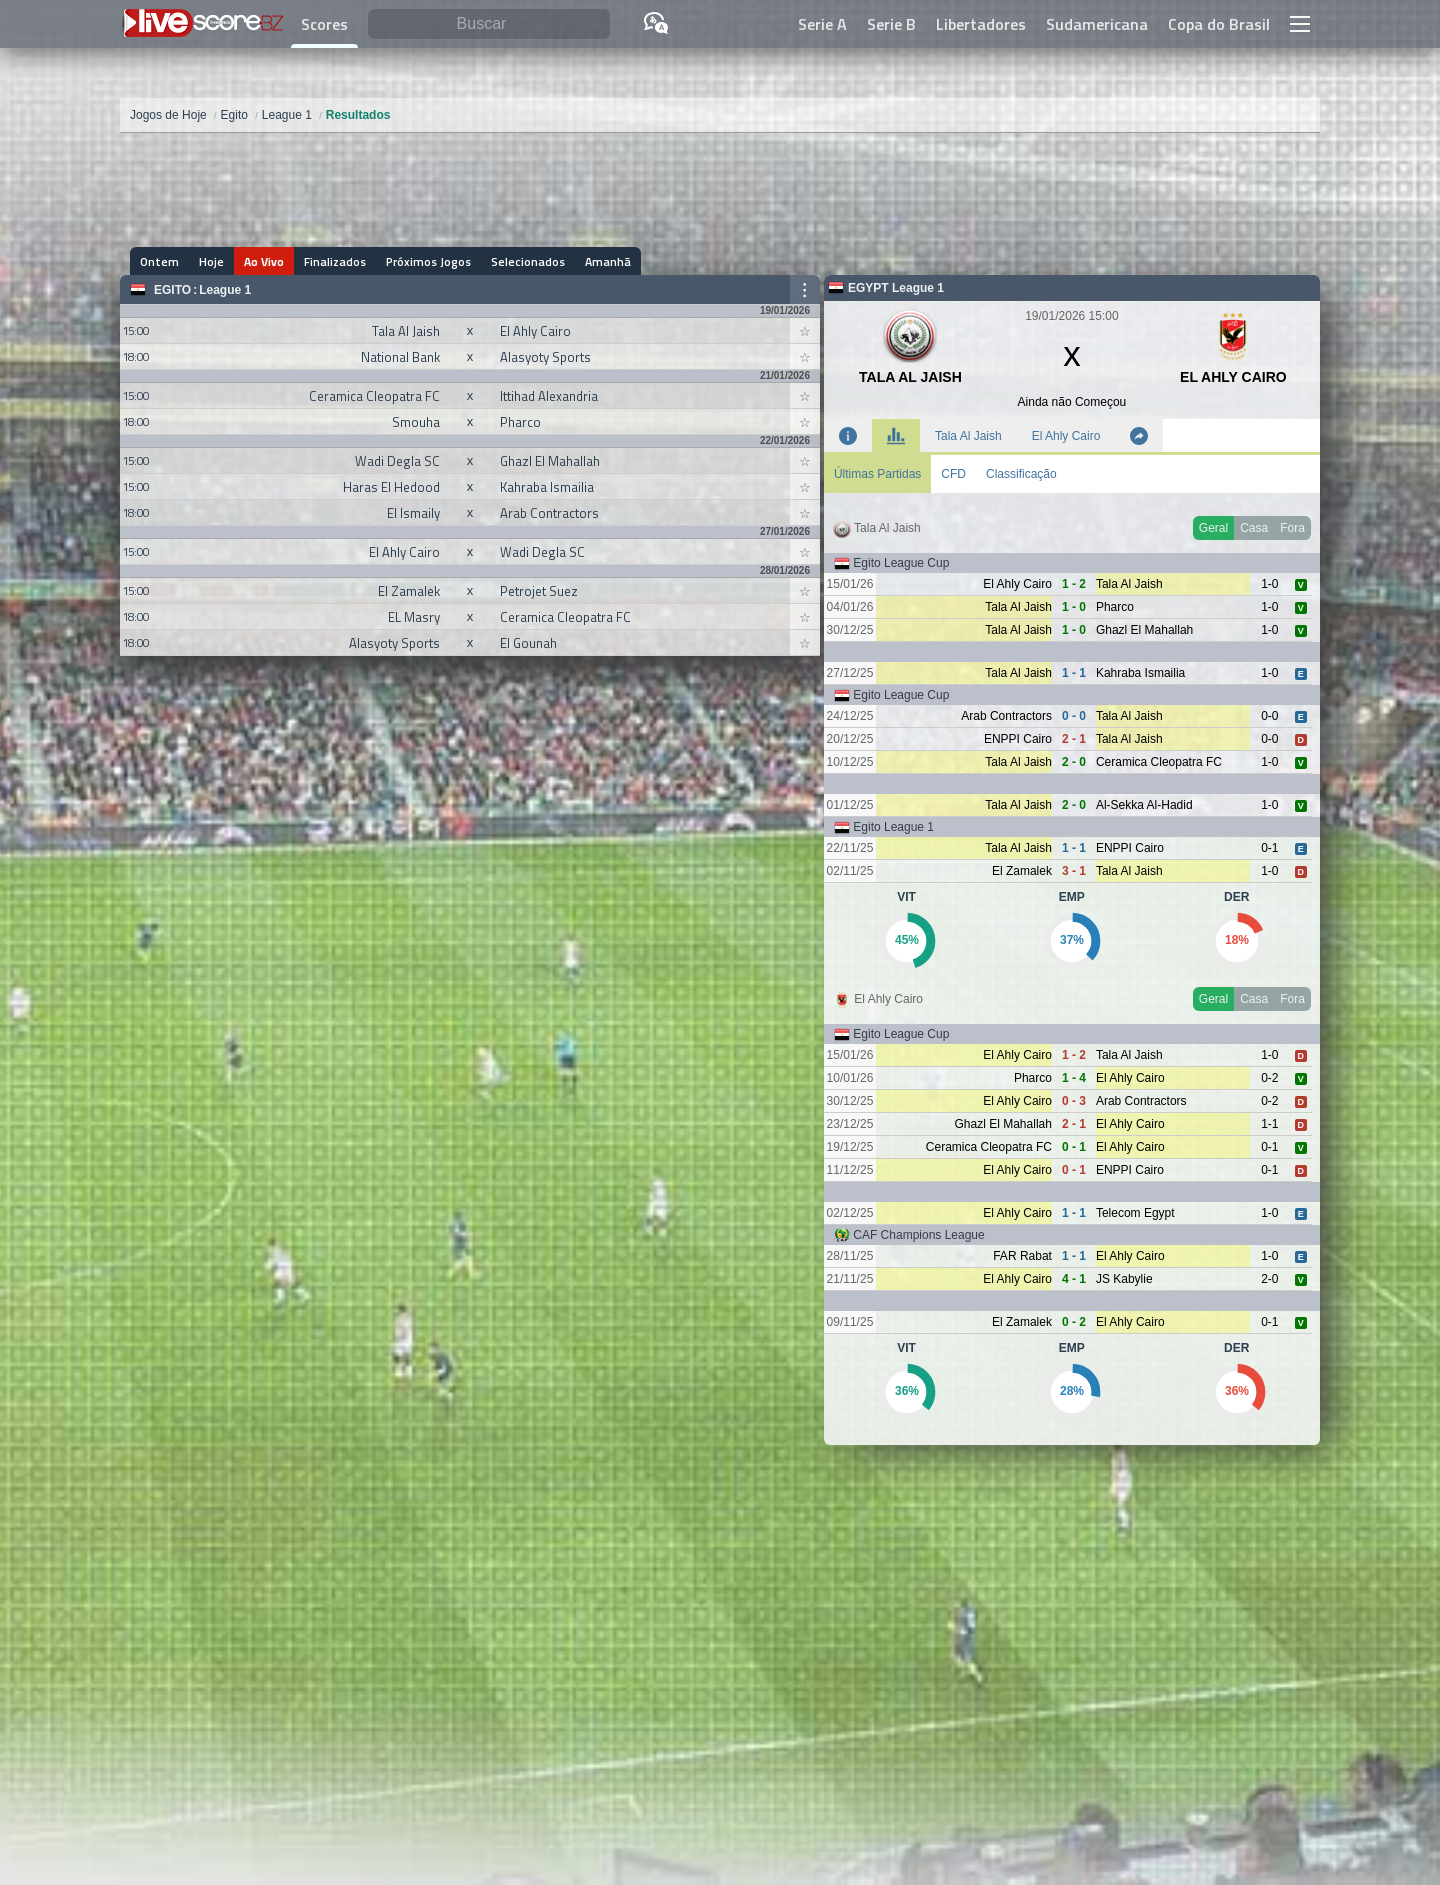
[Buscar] (489, 24)
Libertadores (981, 24)
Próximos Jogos (428, 261)
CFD (953, 474)
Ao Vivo (264, 261)
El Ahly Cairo (1066, 436)
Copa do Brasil (1219, 24)
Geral (1213, 528)
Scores (324, 24)
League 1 (225, 290)
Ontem (159, 261)
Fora (1292, 528)
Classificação (1021, 474)
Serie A (822, 24)
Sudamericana (1097, 24)
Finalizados (335, 261)
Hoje (211, 261)
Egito (172, 290)
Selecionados (528, 261)
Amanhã (608, 261)
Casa (1254, 528)
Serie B (891, 24)
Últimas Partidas (877, 474)
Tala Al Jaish (968, 436)
